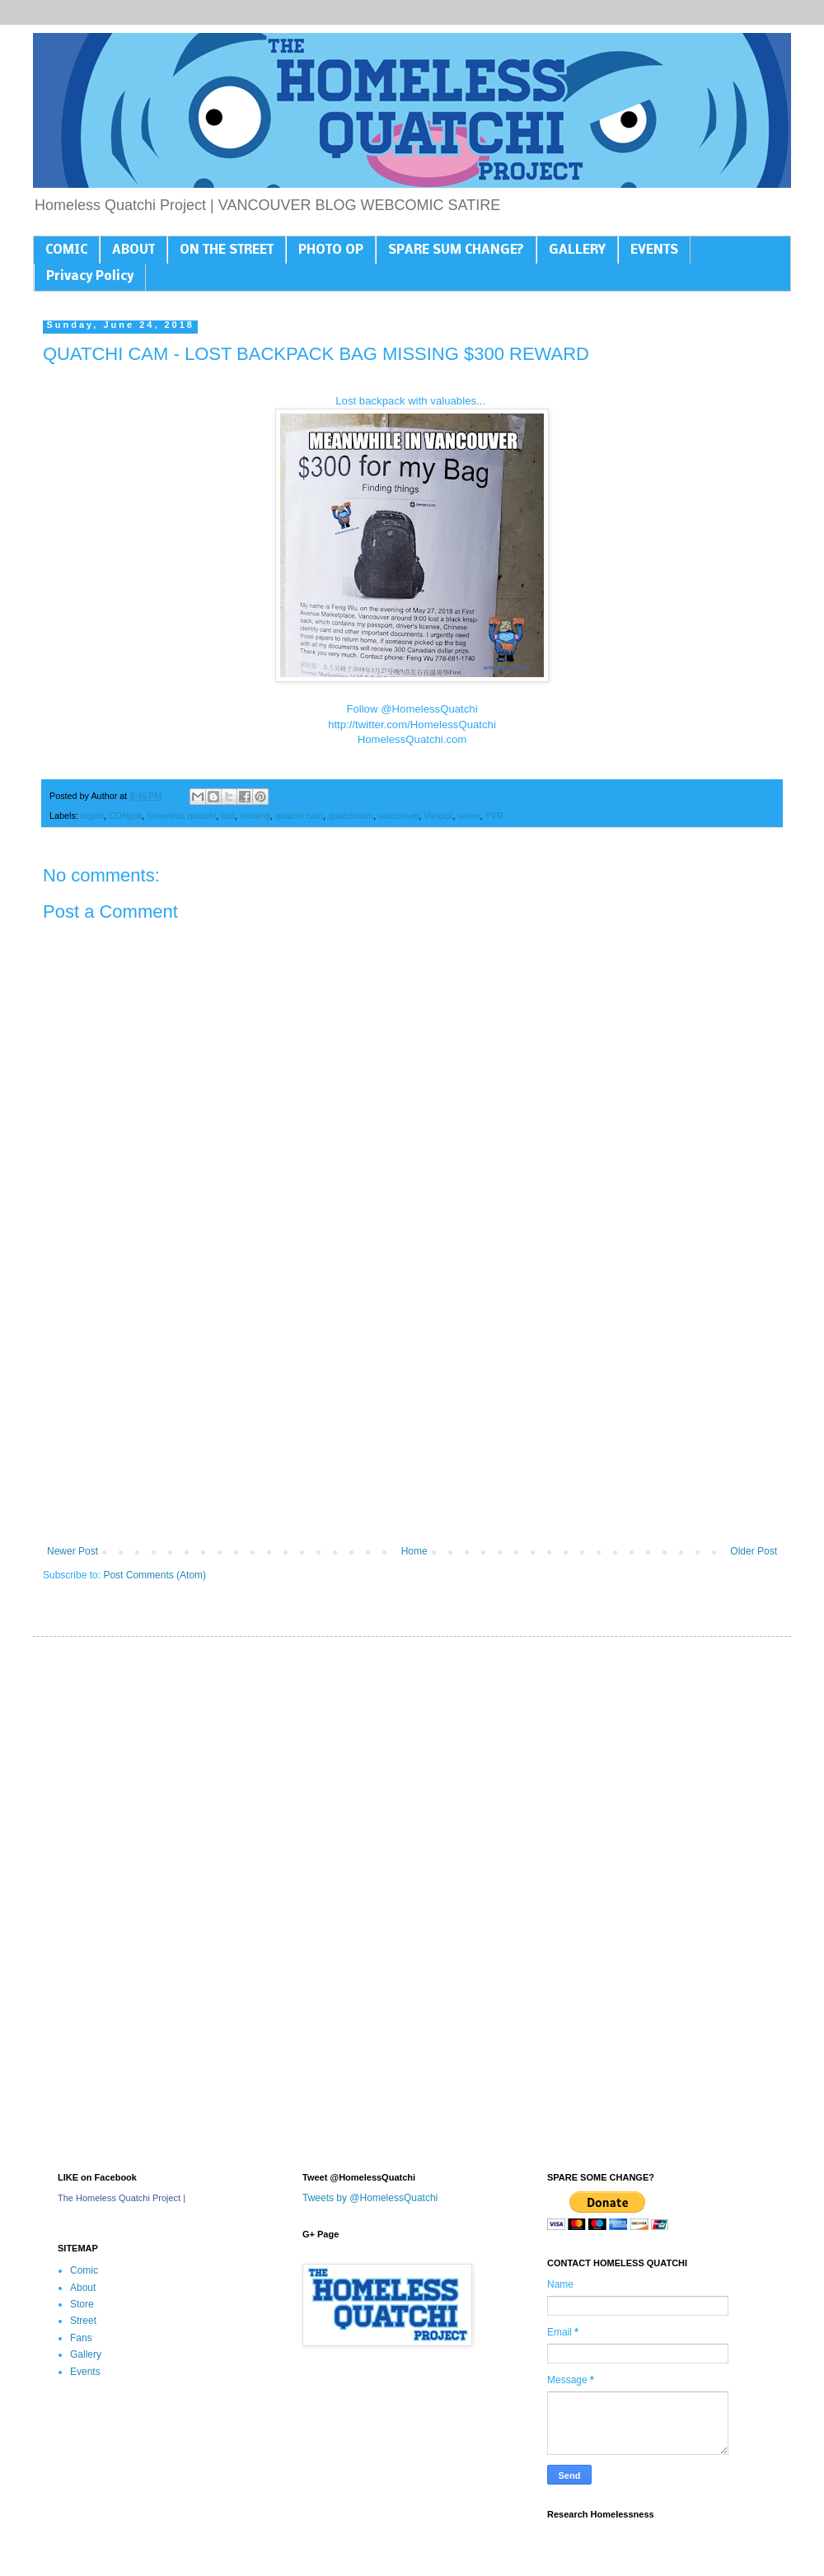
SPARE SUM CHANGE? (456, 250)
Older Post (753, 1551)
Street (83, 2320)
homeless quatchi (181, 815)
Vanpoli (438, 815)
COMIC (66, 250)
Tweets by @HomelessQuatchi (370, 2198)
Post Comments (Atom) (154, 1575)
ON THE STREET (227, 250)
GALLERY (577, 250)
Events (85, 2371)
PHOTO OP (330, 250)
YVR (494, 815)
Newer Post (72, 1551)
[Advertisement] (412, 1409)
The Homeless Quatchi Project (119, 2198)
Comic (84, 2270)
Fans (81, 2338)
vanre (469, 815)
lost (228, 815)
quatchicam (350, 815)
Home (414, 1551)
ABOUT (133, 250)
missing (255, 815)
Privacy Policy (89, 276)
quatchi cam (299, 815)
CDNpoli (125, 815)
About (83, 2287)
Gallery (85, 2354)
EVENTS (654, 250)
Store (82, 2304)
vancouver (398, 815)
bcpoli (92, 815)
